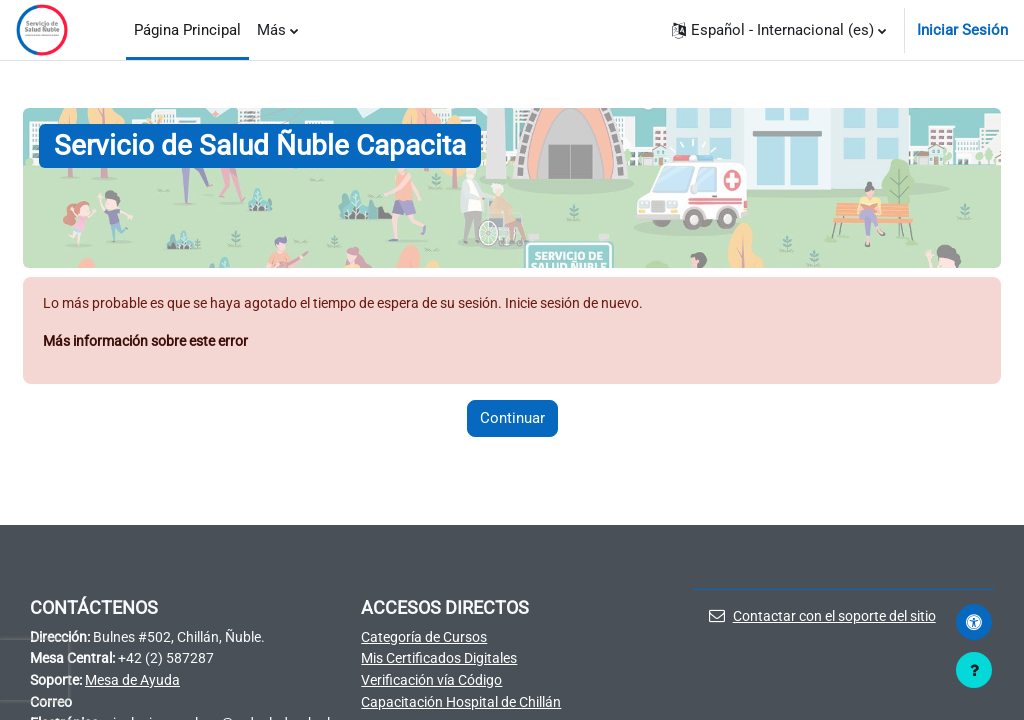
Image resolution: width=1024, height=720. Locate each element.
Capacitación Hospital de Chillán (470, 706)
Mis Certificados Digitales (447, 661)
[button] (779, 30)
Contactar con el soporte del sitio (833, 618)
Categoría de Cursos (429, 639)
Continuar (512, 420)
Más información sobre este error (155, 342)
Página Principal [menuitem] (187, 30)
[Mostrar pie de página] (974, 670)
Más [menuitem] (271, 30)
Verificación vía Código (438, 684)
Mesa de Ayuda (142, 684)
